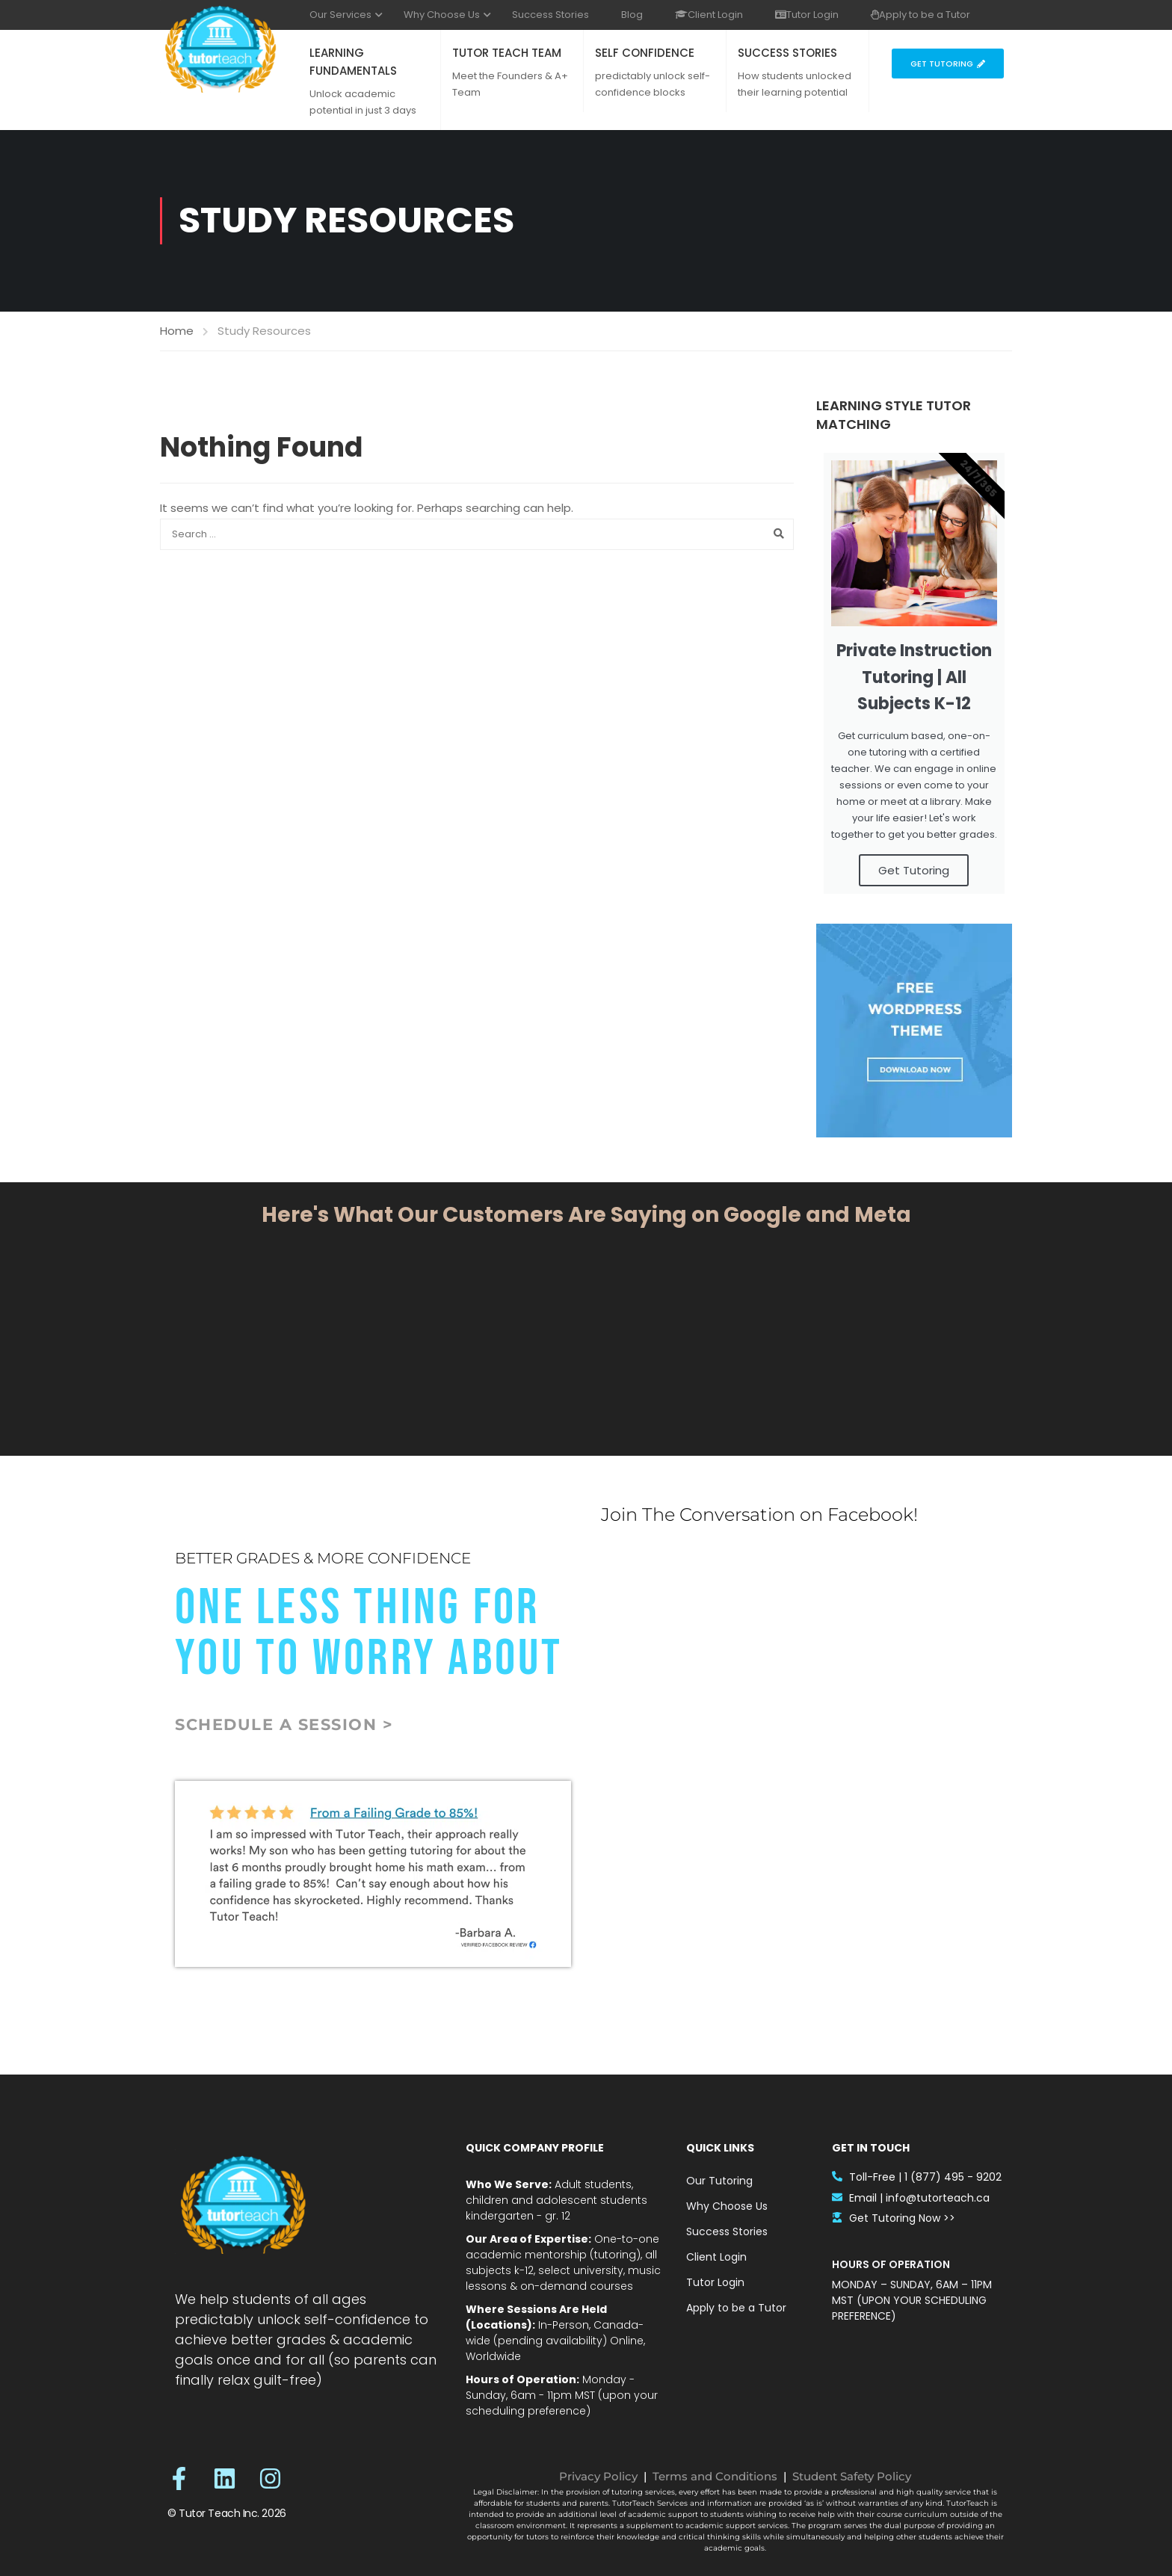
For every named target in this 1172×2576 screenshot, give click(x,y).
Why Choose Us (442, 14)
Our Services (340, 14)
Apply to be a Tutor (920, 14)
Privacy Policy (598, 2476)
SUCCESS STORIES (787, 53)
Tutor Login (807, 14)
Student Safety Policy (851, 2476)
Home (177, 331)
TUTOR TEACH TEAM (506, 53)
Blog (632, 14)
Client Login (709, 14)
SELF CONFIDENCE (644, 53)
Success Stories (550, 14)
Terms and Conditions (715, 2476)
